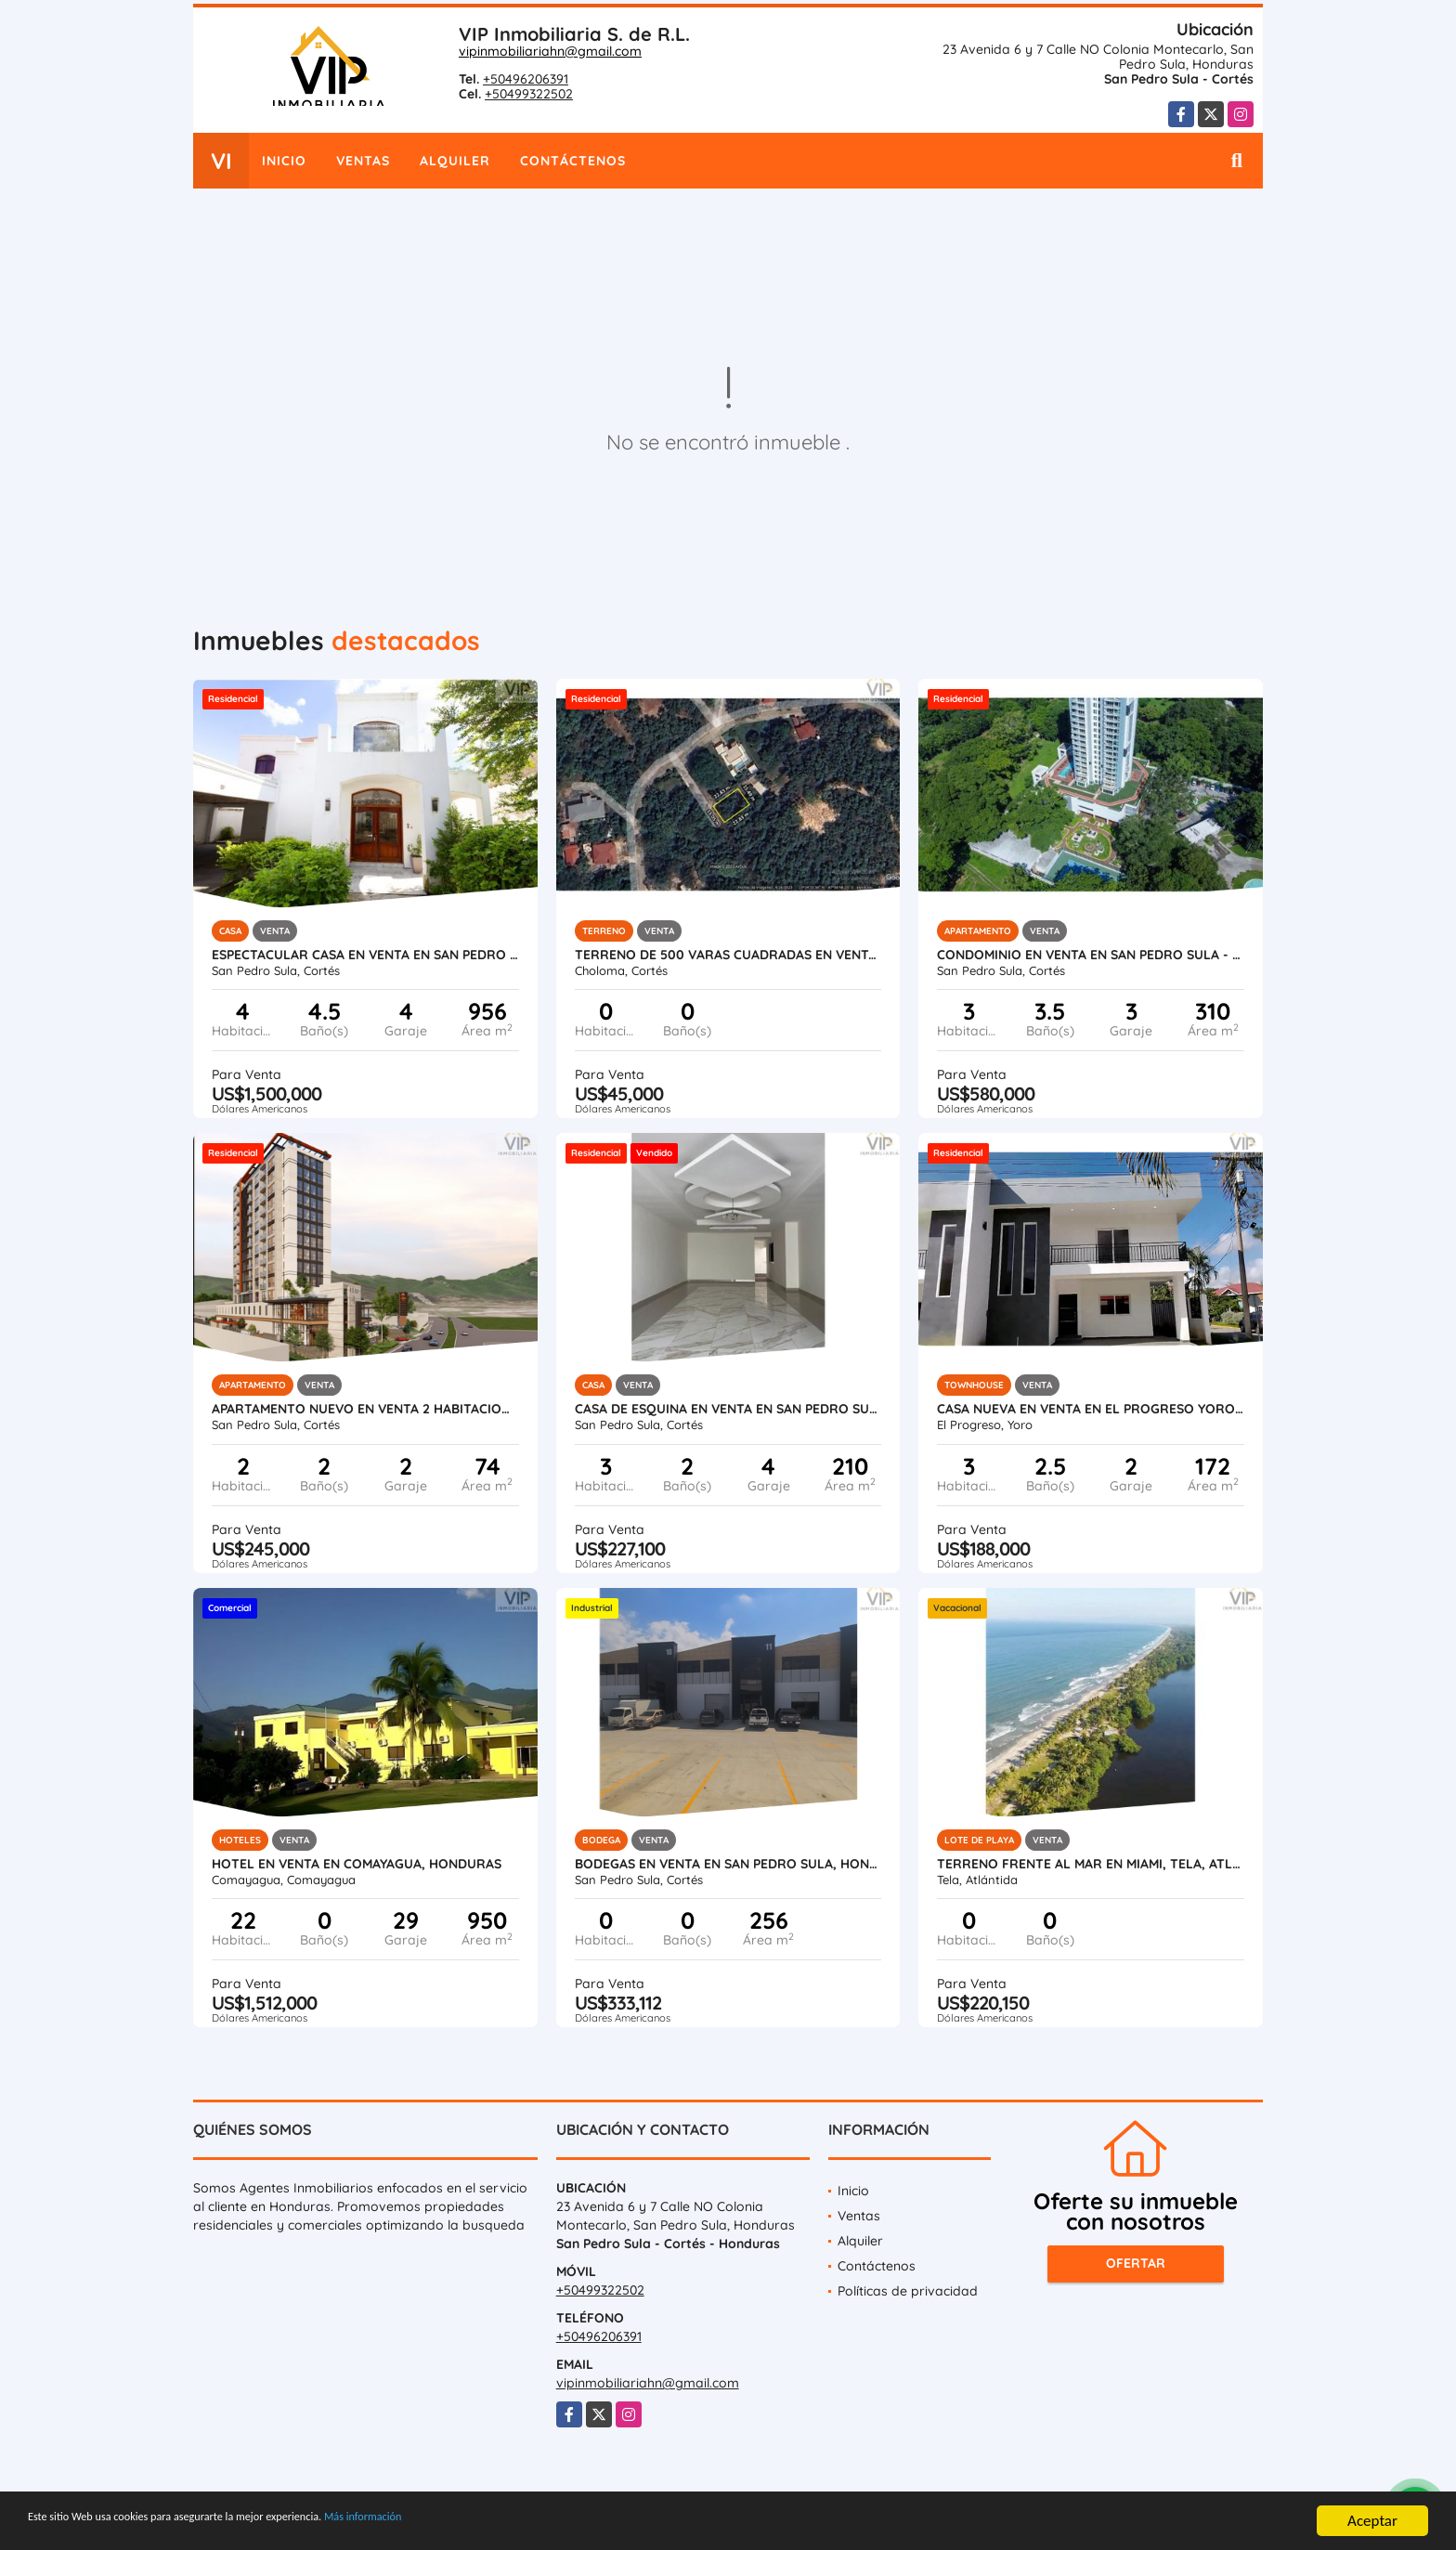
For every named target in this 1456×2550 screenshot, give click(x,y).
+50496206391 (525, 79)
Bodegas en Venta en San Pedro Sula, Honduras (728, 1863)
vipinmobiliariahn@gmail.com (550, 51)
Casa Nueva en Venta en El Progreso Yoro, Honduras (1090, 1408)
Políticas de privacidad (908, 2291)
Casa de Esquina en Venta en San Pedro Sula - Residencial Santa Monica (728, 1408)
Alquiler (455, 160)
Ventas (363, 160)
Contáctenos (573, 160)
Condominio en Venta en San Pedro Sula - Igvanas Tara (1090, 954)
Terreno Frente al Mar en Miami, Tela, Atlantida (1090, 1863)
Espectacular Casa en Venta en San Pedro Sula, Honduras (365, 954)
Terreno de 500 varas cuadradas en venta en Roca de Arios (728, 954)
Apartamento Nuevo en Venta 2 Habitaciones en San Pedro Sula (365, 1408)
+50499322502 (529, 93)
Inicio (284, 160)
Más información (495, 2523)
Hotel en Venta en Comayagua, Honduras (356, 1863)
